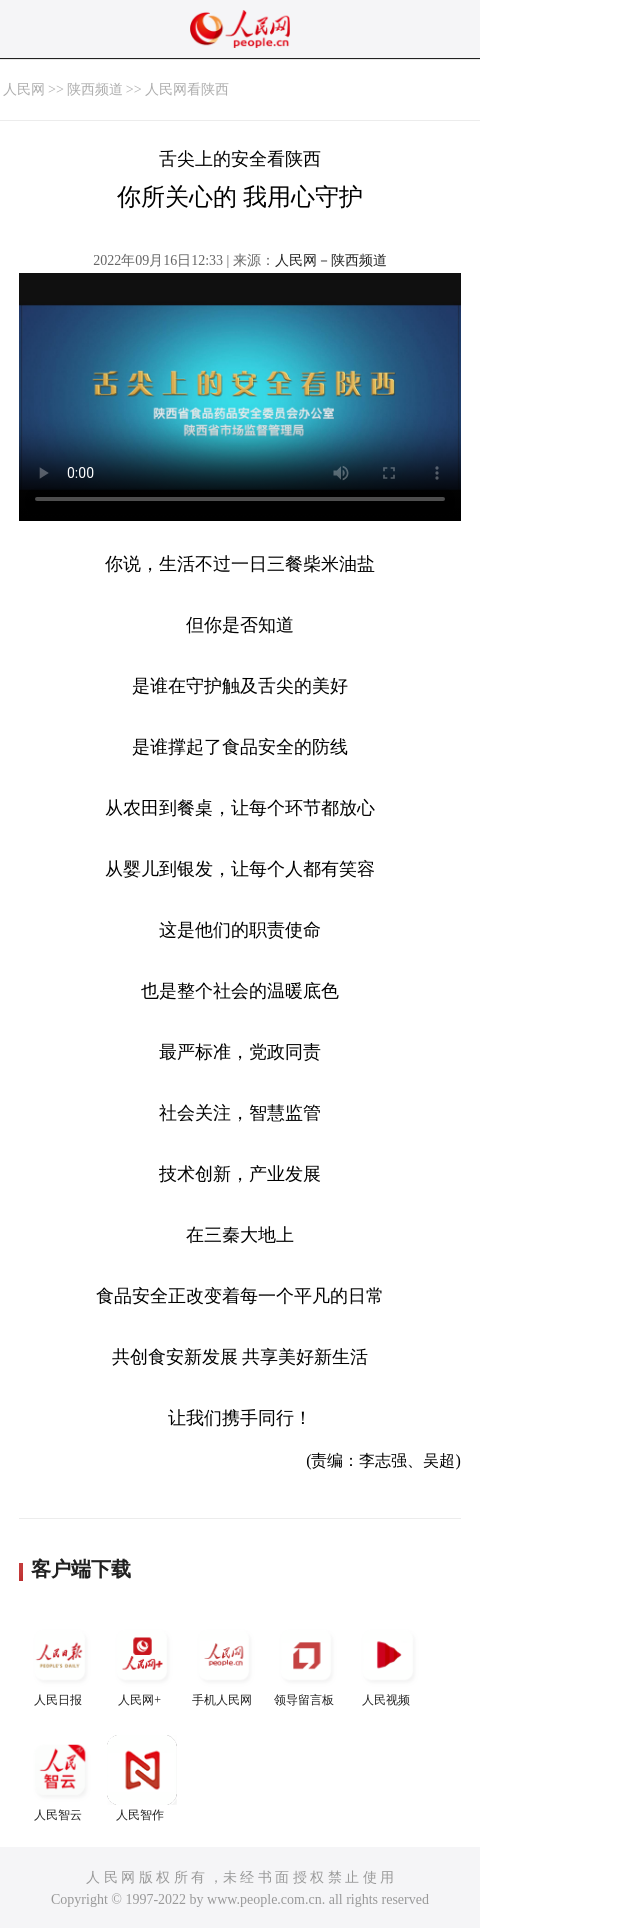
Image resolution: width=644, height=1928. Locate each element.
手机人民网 (224, 1663)
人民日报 (60, 1663)
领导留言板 (306, 1663)
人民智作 (142, 1778)
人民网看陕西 (187, 89)
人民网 (24, 89)
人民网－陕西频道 (331, 260)
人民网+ (142, 1663)
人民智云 (60, 1778)
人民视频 (388, 1663)
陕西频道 (95, 89)
